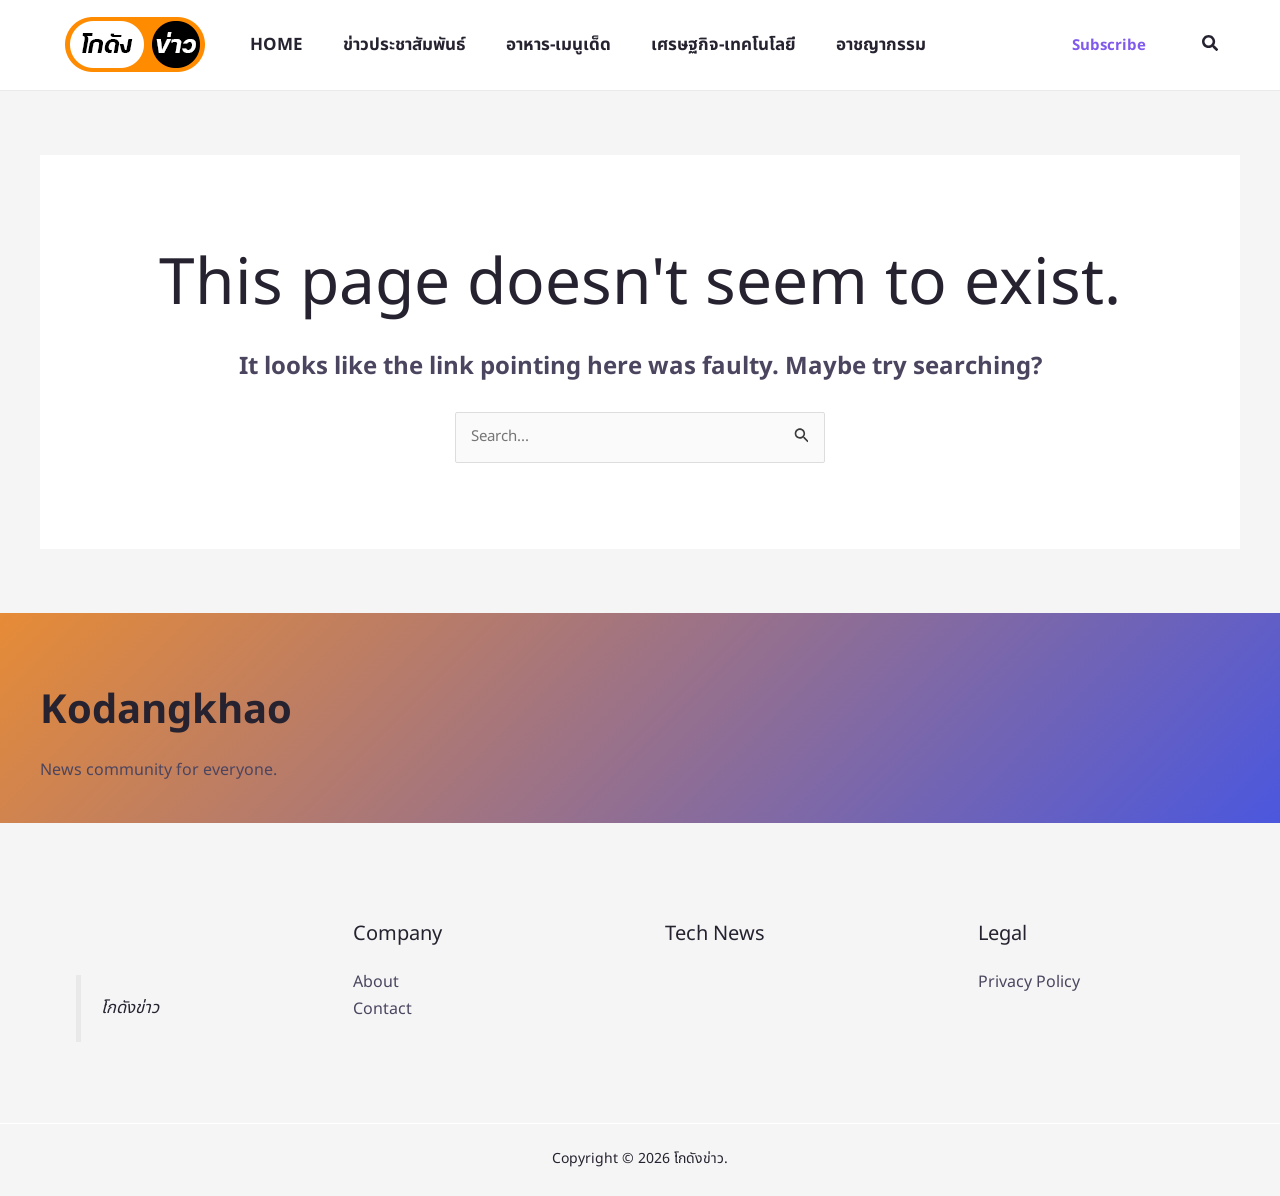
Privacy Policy (1029, 984)
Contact (382, 1010)
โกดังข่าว (132, 1009)
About (376, 984)
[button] (1109, 45)
